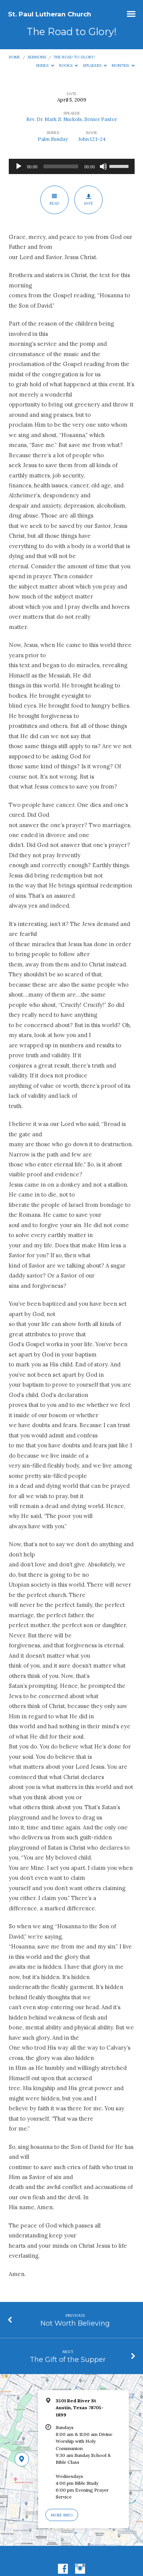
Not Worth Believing (75, 2323)
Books (68, 65)
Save (89, 200)
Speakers (95, 65)
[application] (72, 166)
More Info (61, 2515)
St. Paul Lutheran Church (49, 14)
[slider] (60, 166)
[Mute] (103, 166)
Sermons (36, 57)
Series (45, 65)
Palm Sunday (53, 139)
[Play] (18, 166)
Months (123, 65)
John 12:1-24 (92, 139)
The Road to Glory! (74, 57)
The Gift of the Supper (68, 2359)
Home (14, 57)
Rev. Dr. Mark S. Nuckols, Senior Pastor (71, 119)
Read (54, 200)
